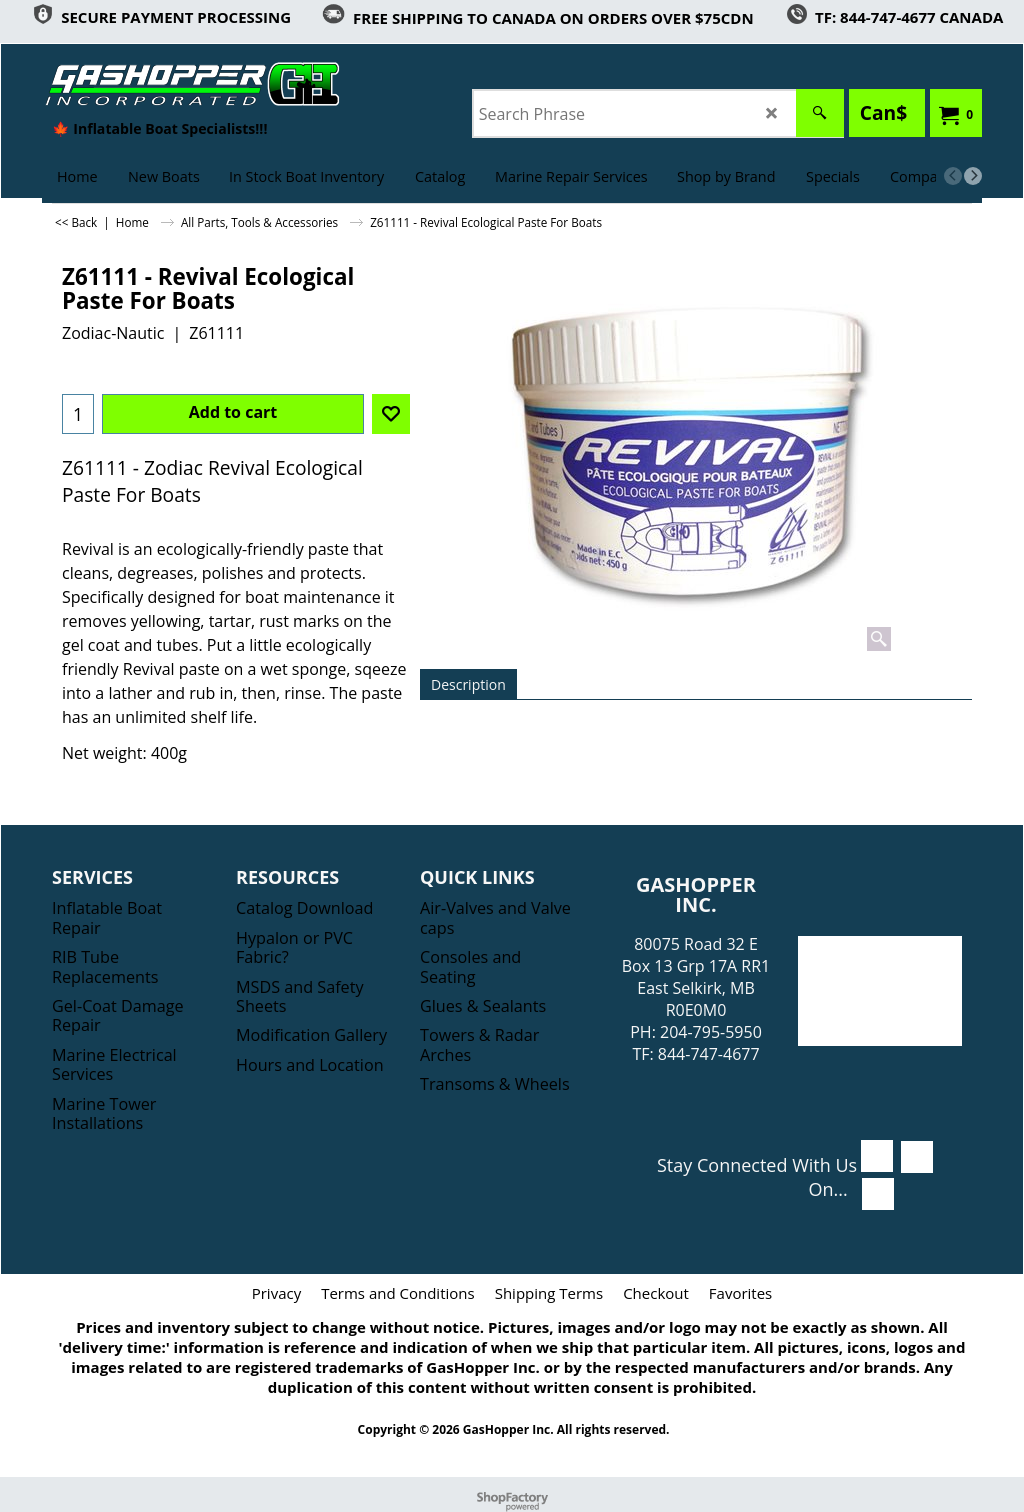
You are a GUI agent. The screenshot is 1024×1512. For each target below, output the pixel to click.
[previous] (953, 176)
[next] (973, 176)
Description (468, 684)
